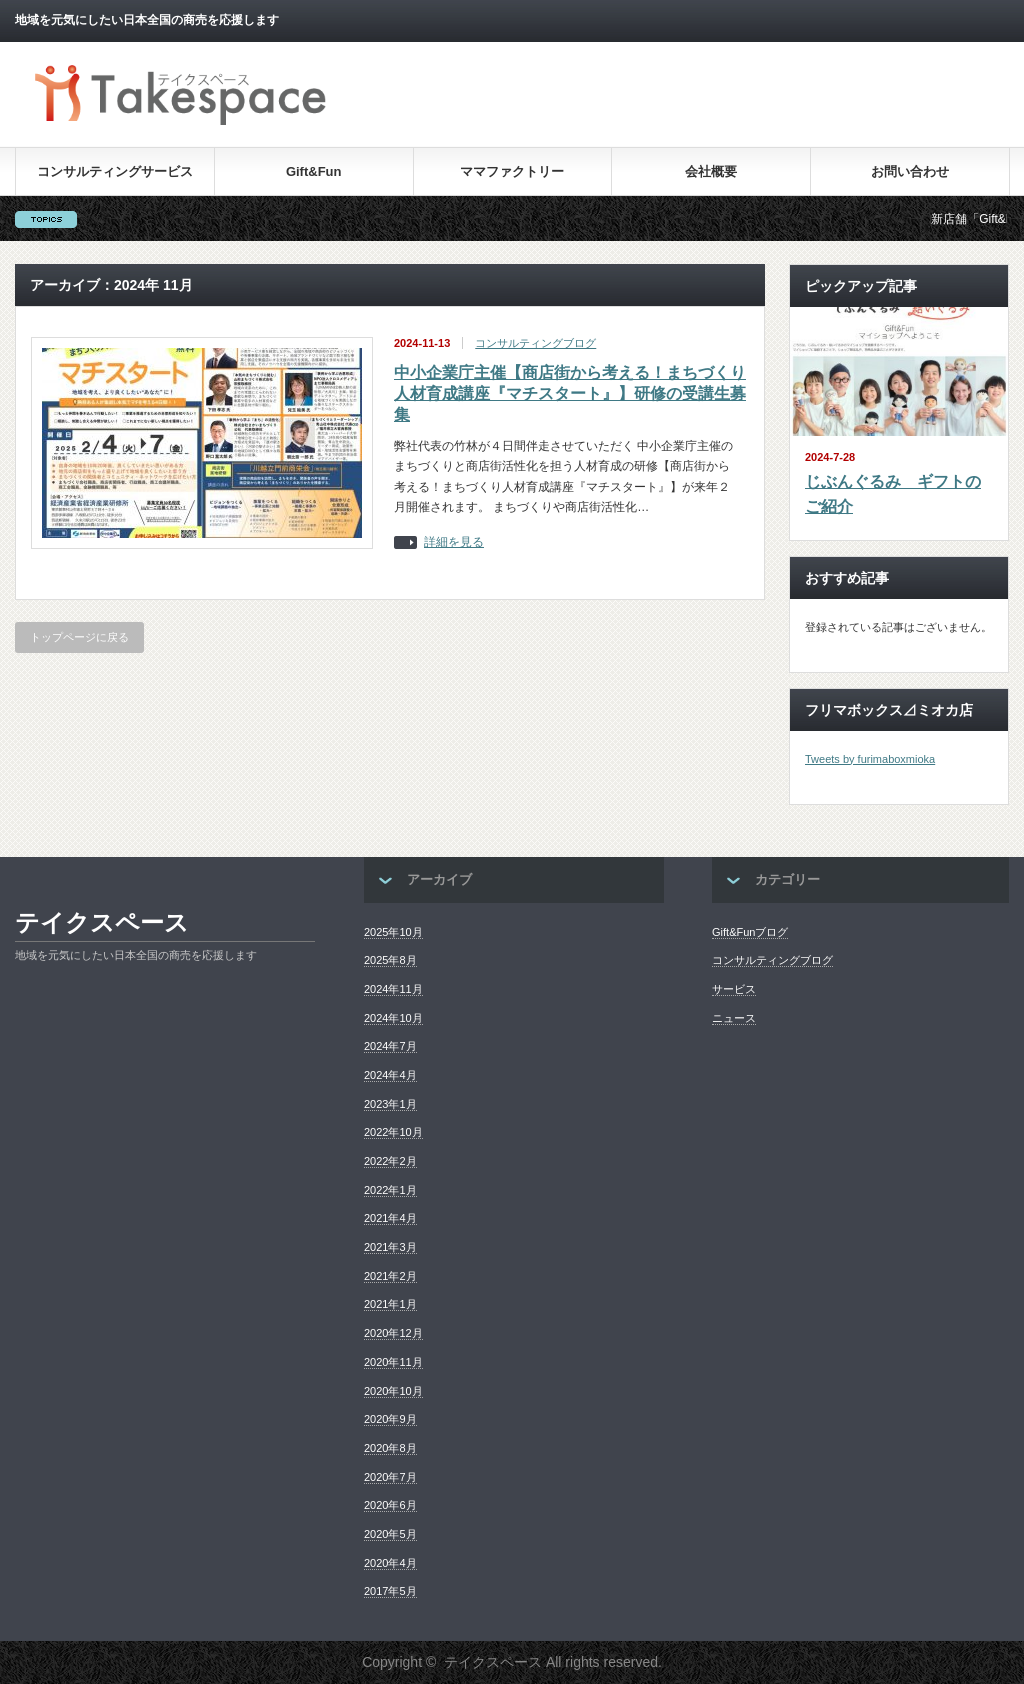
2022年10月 (393, 1132)
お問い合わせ (910, 171)
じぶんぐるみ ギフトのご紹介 (893, 494)
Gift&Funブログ (750, 932)
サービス (734, 989)
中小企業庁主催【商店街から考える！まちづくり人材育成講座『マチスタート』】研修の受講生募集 (570, 393)
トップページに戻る (79, 637)
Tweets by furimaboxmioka (870, 759)
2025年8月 (390, 960)
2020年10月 (393, 1391)
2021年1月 (390, 1304)
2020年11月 (393, 1362)
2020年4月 (390, 1563)
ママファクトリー (512, 171)
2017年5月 (390, 1591)
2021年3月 (390, 1247)
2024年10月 (393, 1018)
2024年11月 (393, 989)
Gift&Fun (314, 171)
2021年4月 (390, 1218)
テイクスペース (102, 922)
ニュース (734, 1018)
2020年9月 (390, 1419)
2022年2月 (390, 1161)
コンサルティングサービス (115, 171)
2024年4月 (390, 1075)
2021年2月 (390, 1276)
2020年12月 (393, 1333)
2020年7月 (390, 1477)
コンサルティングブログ (535, 343)
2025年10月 (393, 932)
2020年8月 (390, 1448)
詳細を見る (454, 542)
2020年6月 (390, 1505)
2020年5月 (390, 1534)
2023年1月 (390, 1104)
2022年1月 (390, 1190)
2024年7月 (390, 1046)
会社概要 (711, 171)
